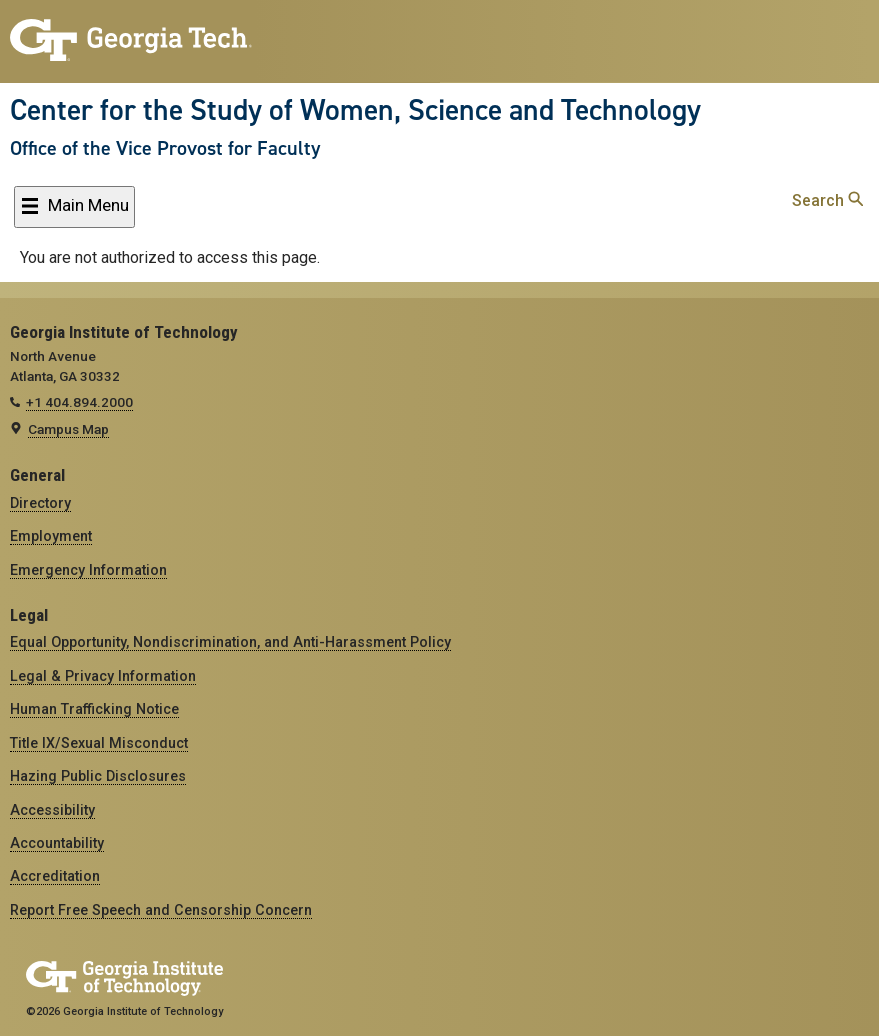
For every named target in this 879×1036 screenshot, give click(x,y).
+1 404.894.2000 (79, 402)
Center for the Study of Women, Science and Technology (355, 110)
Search (827, 200)
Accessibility (52, 810)
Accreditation (55, 876)
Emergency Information (88, 570)
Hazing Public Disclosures (98, 776)
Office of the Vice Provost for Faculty (165, 148)
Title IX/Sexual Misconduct (99, 743)
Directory (40, 503)
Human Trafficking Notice (94, 709)
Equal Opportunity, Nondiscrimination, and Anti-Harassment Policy (230, 642)
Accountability (57, 843)
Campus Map (68, 429)
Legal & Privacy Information (103, 676)
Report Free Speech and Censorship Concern (161, 910)
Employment (51, 536)
